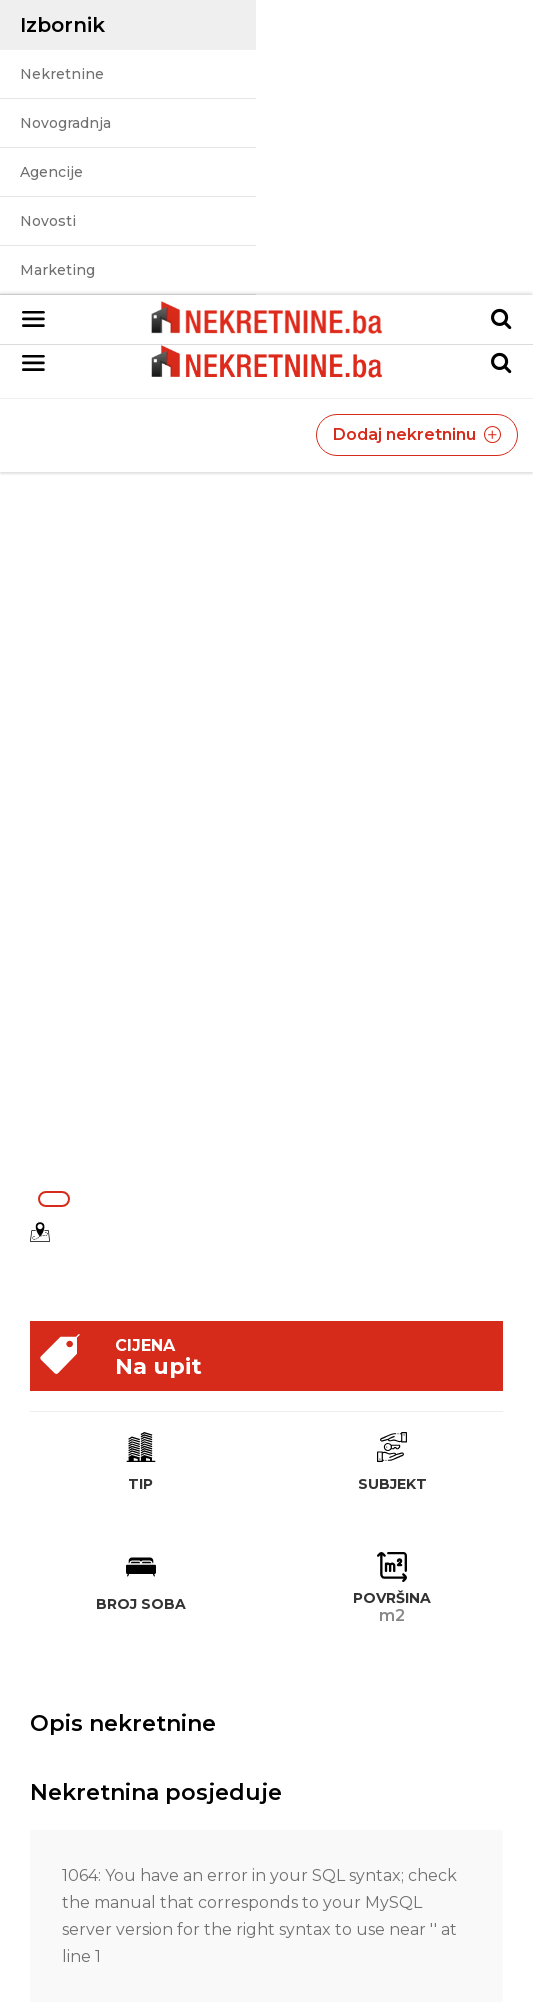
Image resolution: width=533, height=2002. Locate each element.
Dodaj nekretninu (417, 434)
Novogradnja (65, 123)
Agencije (51, 172)
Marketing (57, 270)
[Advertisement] (266, 1035)
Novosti (48, 221)
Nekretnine (62, 74)
